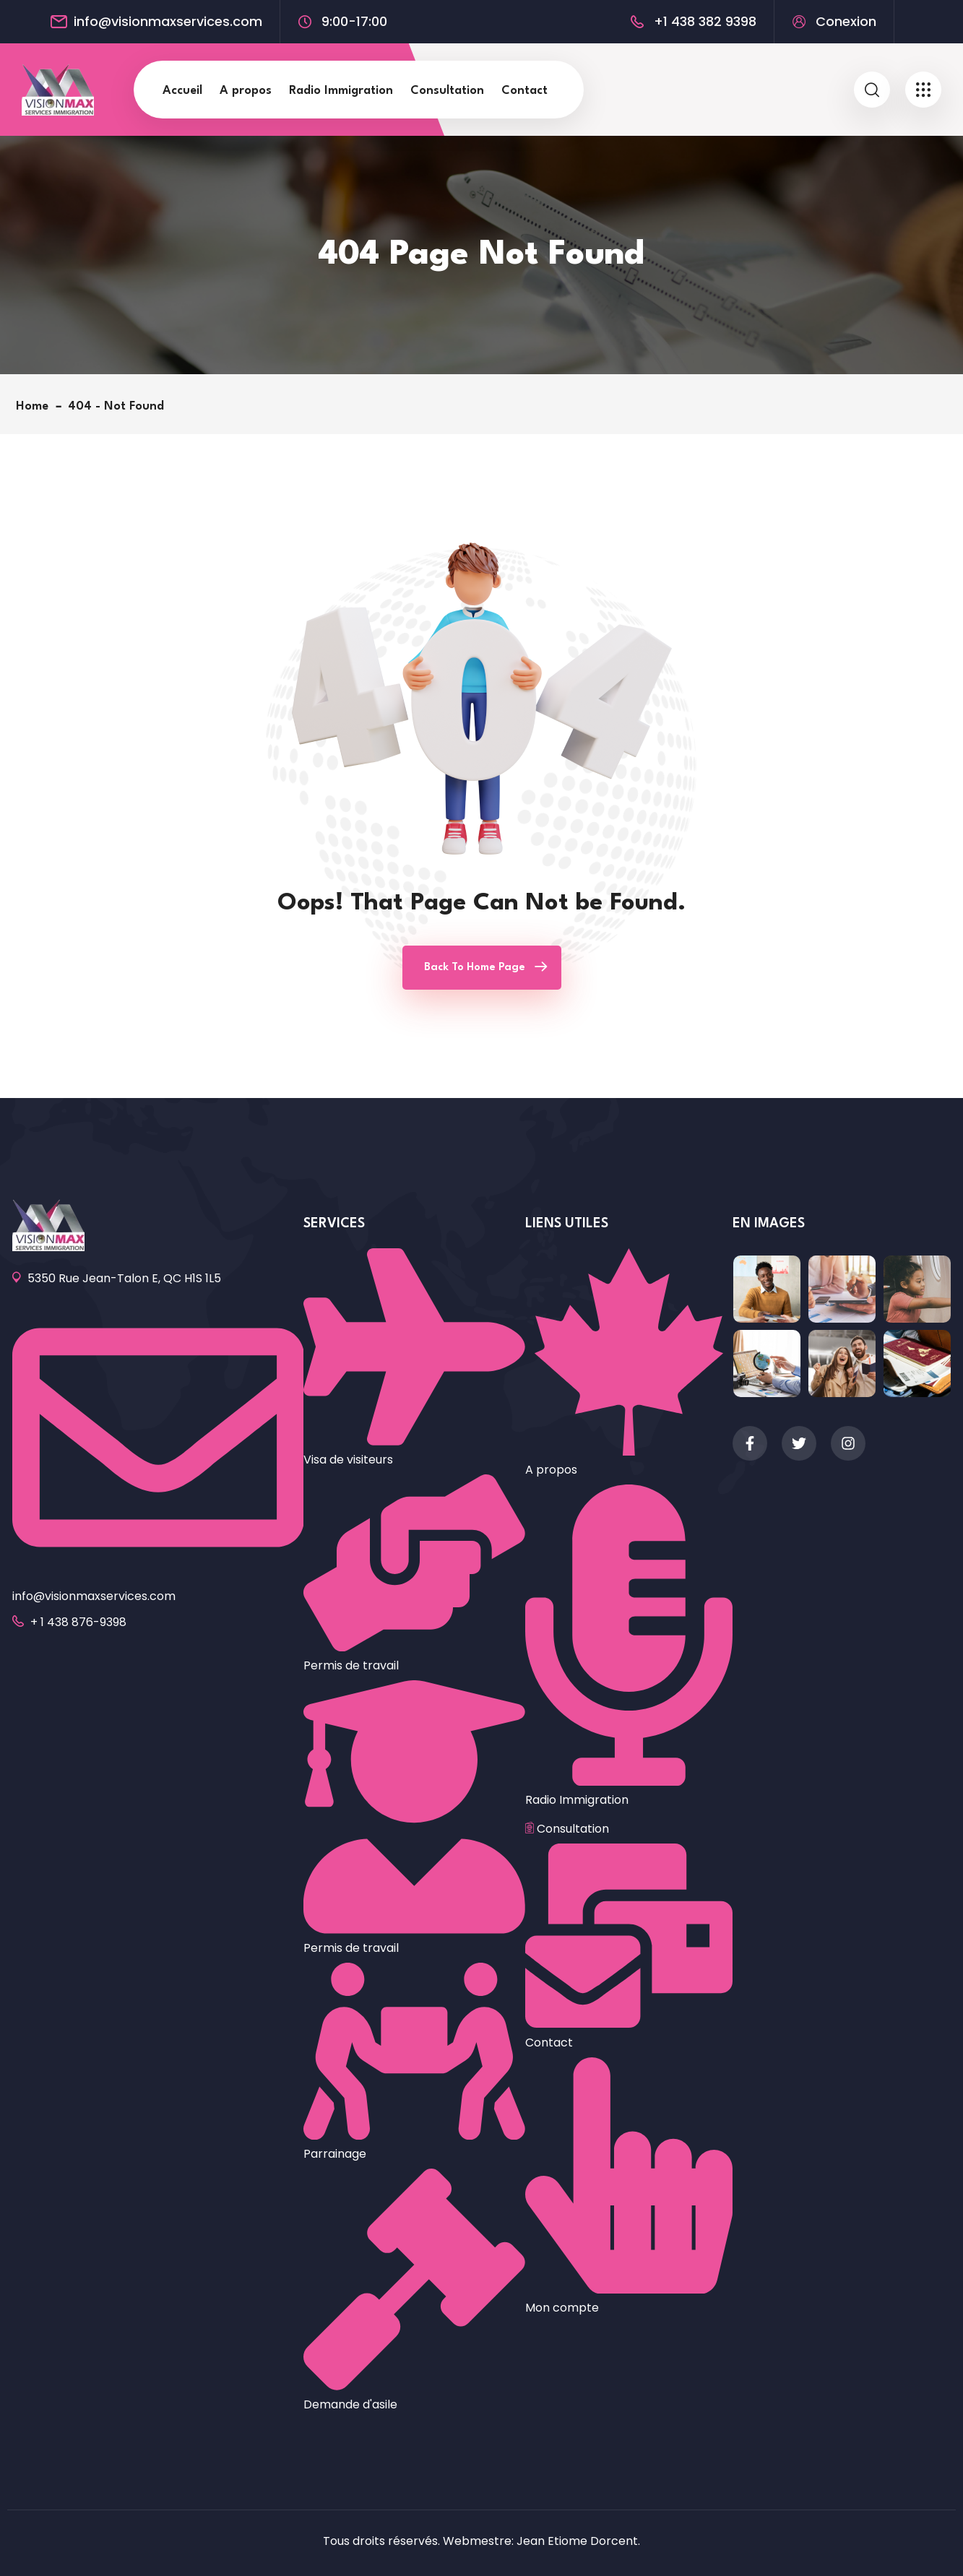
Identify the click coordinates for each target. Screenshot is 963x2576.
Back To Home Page (474, 967)
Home (36, 406)
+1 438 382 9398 (705, 21)
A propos (246, 91)
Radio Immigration (341, 91)
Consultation (447, 91)
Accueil (182, 91)
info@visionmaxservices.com (168, 21)
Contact (524, 91)
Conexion (846, 21)
